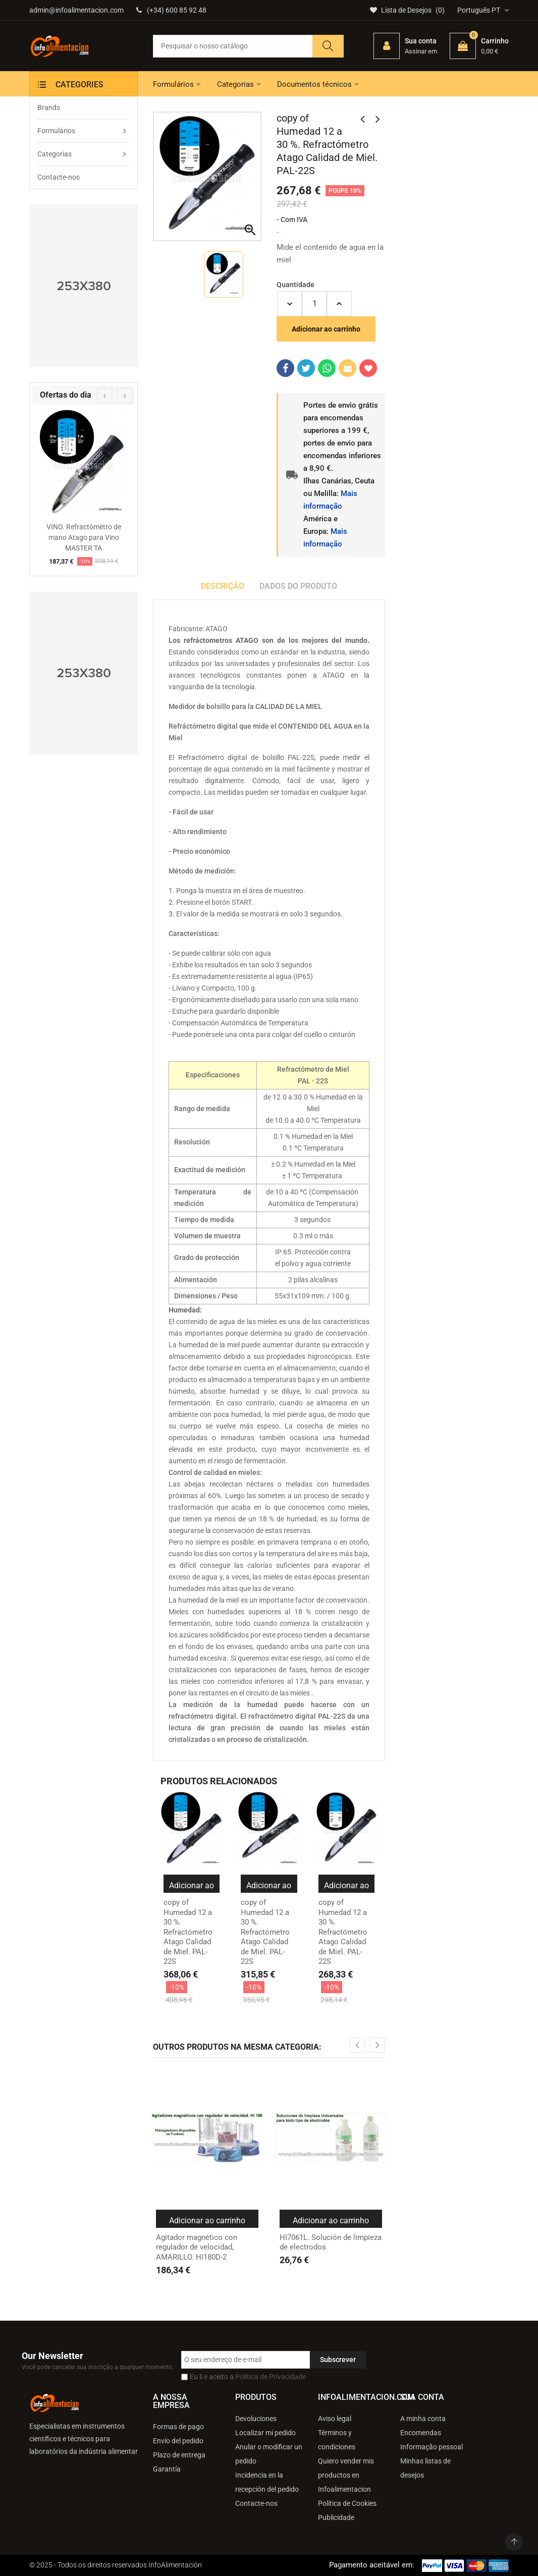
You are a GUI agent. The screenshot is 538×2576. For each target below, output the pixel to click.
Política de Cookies (347, 2503)
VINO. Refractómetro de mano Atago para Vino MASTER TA (83, 537)
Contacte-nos (256, 2503)
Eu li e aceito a (248, 2377)
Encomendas (420, 2433)
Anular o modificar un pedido (268, 2454)
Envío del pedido (178, 2441)
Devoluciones (256, 2419)
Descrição (222, 586)
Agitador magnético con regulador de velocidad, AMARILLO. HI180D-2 (196, 2247)
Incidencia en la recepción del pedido (267, 2482)
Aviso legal (334, 2419)
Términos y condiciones (336, 2440)
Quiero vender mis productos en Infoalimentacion (346, 2475)
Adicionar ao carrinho (326, 329)
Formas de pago (178, 2427)
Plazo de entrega (179, 2455)
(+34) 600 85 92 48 (171, 10)
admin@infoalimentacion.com (76, 10)
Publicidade (336, 2517)
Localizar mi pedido (265, 2433)
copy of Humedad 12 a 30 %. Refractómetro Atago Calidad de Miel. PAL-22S (188, 1932)
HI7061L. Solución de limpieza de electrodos (331, 2242)
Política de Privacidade (270, 2377)
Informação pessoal (431, 2447)
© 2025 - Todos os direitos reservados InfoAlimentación (115, 2565)
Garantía (167, 2469)
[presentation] (104, 395)
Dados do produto (298, 586)
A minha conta (423, 2419)
